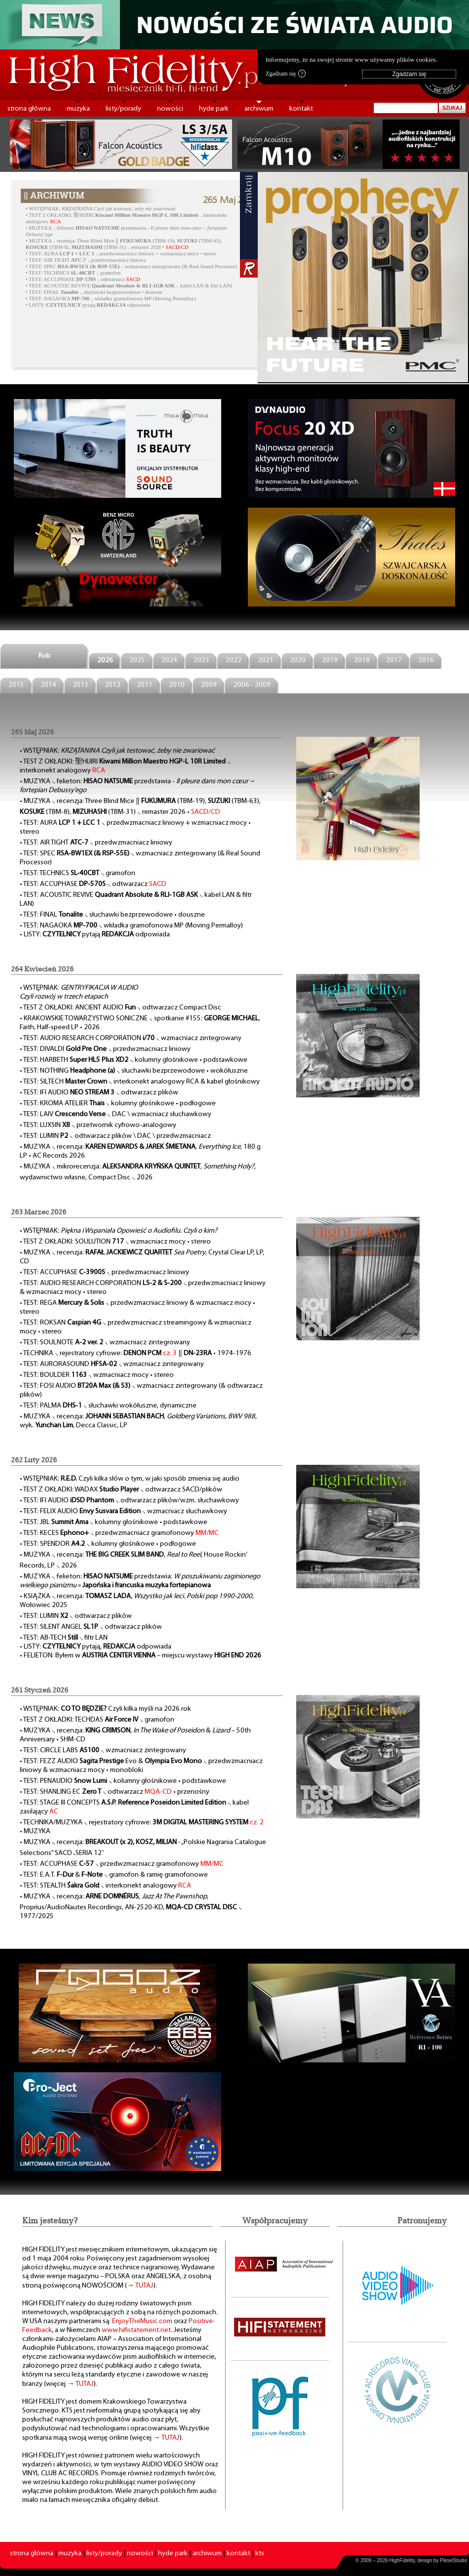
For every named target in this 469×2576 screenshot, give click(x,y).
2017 (394, 660)
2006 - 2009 (252, 685)
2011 (145, 685)
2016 (426, 660)
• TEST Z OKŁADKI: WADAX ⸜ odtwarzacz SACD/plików (121, 1489)
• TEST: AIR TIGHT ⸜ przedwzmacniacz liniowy (86, 260)
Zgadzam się (286, 73)
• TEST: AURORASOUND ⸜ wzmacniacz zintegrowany (112, 1364)
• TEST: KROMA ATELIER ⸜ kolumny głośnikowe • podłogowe (118, 1103)
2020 (298, 660)
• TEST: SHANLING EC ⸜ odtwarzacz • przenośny (114, 1792)
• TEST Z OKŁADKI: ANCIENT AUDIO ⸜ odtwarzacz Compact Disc (120, 1007)
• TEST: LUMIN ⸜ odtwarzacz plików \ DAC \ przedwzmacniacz (115, 1136)
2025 (137, 660)
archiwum (259, 109)
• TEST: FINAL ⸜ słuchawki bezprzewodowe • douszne (94, 292)
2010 (177, 685)
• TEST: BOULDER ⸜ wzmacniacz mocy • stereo (97, 1375)
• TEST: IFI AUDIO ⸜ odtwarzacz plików (99, 1092)
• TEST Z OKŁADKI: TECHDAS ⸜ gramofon (97, 1720)
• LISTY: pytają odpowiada (88, 305)
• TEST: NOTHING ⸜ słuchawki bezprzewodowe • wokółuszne (134, 1071)
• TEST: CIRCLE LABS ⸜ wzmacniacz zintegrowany (103, 1750)
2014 (48, 685)
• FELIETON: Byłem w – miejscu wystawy (140, 1655)
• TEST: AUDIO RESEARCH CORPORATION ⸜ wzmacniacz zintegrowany (130, 1038)
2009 (209, 685)
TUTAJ (144, 2286)
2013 (80, 685)
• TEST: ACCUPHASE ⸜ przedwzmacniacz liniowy (104, 1272)
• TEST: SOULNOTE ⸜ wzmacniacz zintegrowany (105, 1342)
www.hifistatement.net (136, 2330)
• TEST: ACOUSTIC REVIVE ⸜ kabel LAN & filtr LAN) (129, 285)
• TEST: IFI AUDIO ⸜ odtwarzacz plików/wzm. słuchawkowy (129, 1500)
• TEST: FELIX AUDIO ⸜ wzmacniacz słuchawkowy (123, 1511)
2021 (266, 660)
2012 (112, 685)
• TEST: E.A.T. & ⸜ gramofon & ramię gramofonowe (114, 1875)
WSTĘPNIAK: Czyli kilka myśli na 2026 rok (107, 1709)
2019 (330, 660)
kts (259, 2553)
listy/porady (123, 109)
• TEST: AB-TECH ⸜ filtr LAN (64, 1638)
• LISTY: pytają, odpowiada (95, 1646)
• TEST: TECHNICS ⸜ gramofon (73, 273)
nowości (170, 109)
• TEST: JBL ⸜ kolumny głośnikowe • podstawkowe (113, 1522)
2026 (105, 660)
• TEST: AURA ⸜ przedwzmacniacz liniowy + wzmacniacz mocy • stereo (121, 253)
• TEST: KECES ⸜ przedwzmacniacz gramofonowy (119, 1533)
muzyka (78, 109)
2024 (169, 660)
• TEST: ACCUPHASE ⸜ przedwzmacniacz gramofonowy (122, 1864)
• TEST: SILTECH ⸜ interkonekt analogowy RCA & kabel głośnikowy (140, 1082)
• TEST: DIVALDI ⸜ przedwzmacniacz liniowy (105, 1049)
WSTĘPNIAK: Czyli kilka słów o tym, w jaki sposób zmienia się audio (131, 1479)
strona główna (29, 109)
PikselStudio (453, 2560)
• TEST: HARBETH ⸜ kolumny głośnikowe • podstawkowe (133, 1060)
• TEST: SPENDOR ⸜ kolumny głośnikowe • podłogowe (108, 1544)
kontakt (301, 109)
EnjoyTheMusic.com (142, 2321)
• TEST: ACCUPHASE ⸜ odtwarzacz (83, 279)
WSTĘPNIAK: (102, 208)
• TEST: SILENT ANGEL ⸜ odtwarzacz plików (91, 1627)
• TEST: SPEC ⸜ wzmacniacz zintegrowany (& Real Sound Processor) (131, 266)
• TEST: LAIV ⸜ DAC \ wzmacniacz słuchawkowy (115, 1114)
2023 (201, 660)
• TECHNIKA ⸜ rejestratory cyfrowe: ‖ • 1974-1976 (135, 1353)
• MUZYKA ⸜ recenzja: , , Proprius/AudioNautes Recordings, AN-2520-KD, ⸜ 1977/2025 (131, 1906)
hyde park (214, 109)
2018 (362, 660)
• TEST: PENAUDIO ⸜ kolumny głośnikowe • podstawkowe (123, 1781)
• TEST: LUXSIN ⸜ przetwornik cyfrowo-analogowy (98, 1125)
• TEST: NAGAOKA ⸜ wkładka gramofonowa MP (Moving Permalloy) (111, 298)
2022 (233, 660)
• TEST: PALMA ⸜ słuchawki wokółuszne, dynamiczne (108, 1405)
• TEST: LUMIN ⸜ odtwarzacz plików (76, 1616)
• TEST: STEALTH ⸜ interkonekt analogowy (105, 1886)
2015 (16, 685)
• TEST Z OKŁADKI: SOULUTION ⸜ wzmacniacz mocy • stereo (115, 1242)
